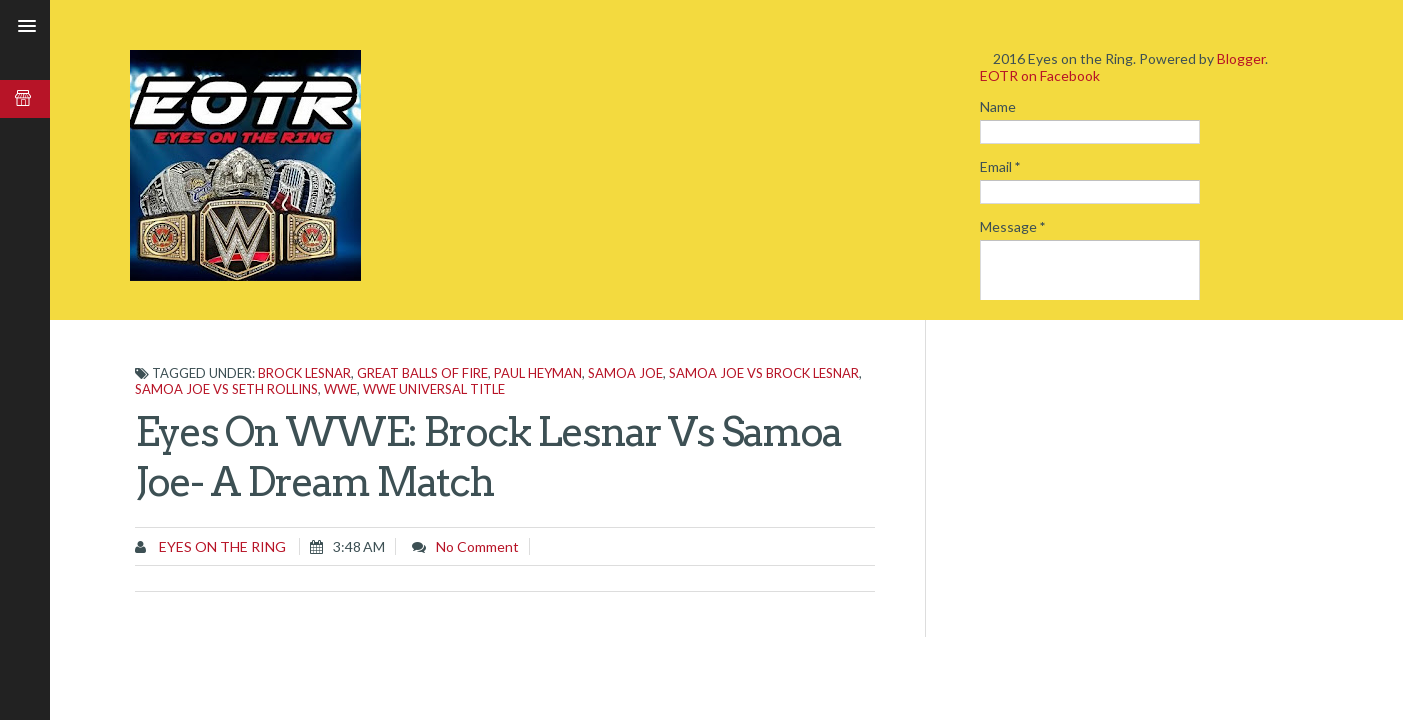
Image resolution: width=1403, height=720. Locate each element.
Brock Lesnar (304, 373)
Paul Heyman (538, 373)
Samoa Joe (625, 373)
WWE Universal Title (434, 389)
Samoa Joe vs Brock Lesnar (764, 373)
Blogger (1241, 58)
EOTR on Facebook (1040, 75)
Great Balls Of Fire (422, 373)
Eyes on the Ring (221, 546)
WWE (340, 389)
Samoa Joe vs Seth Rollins (226, 389)
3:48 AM (359, 546)
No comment (477, 546)
